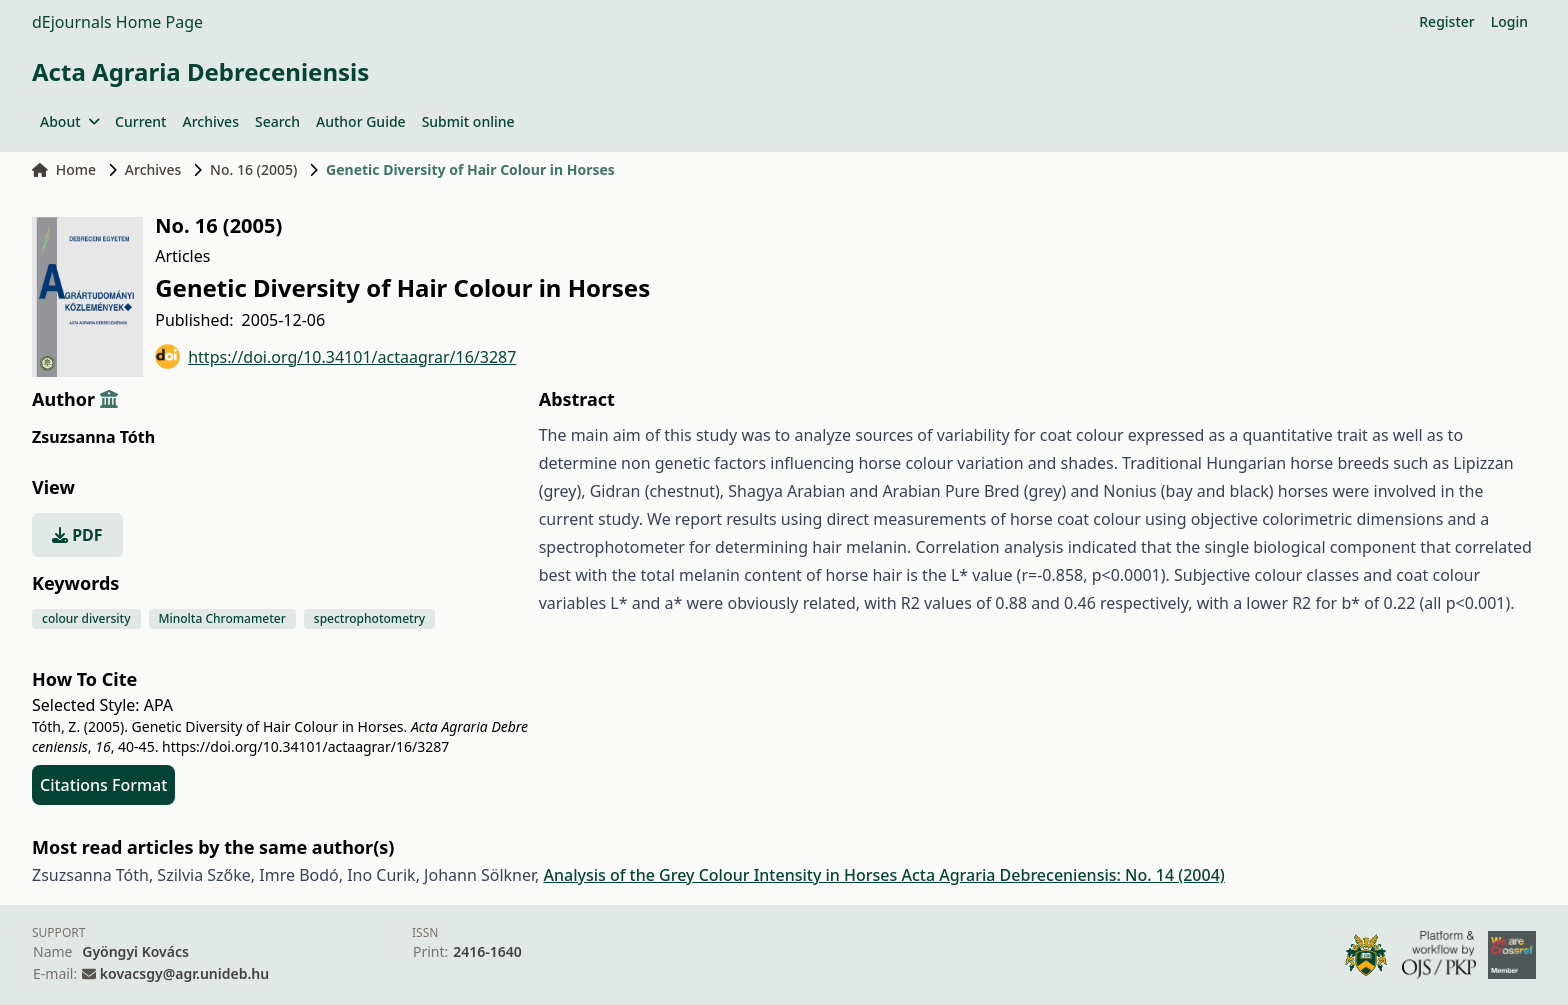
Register (1446, 21)
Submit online (468, 121)
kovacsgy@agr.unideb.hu (184, 973)
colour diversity (86, 618)
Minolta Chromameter (222, 618)
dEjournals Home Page (117, 22)
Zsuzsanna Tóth (93, 437)
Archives (210, 121)
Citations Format (103, 785)
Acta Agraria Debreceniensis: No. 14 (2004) (1062, 875)
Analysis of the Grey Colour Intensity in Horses (722, 875)
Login (1509, 21)
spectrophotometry (369, 618)
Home (64, 169)
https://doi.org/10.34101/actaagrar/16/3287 (335, 356)
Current (140, 121)
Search (277, 121)
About (69, 121)
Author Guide (361, 121)
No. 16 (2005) (253, 169)
